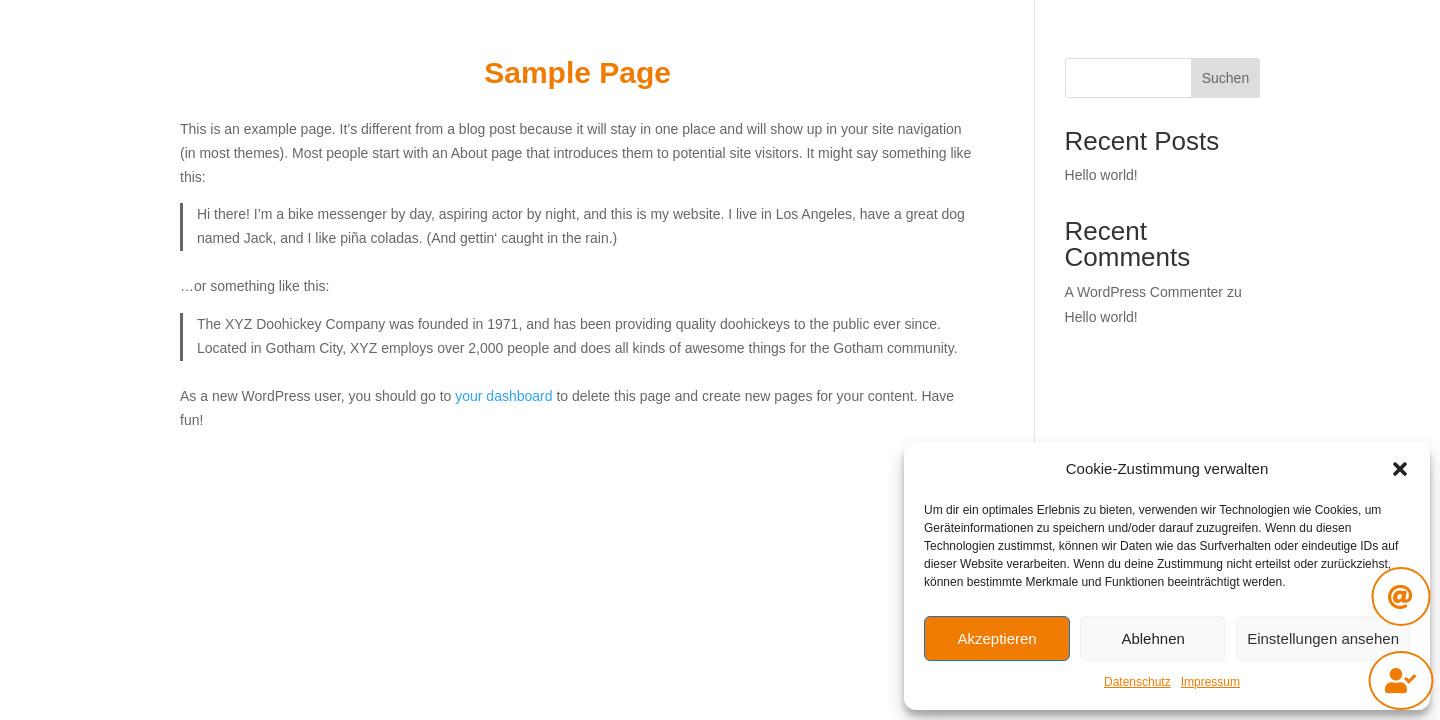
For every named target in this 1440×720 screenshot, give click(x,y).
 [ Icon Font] (1400, 680)
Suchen (1225, 78)
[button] (1400, 469)
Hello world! (1101, 175)
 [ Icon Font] (1400, 596)
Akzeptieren (996, 638)
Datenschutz (1137, 682)
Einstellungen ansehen (1323, 638)
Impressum (1210, 682)
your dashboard (503, 396)
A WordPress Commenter (1144, 292)
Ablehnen (1152, 638)
